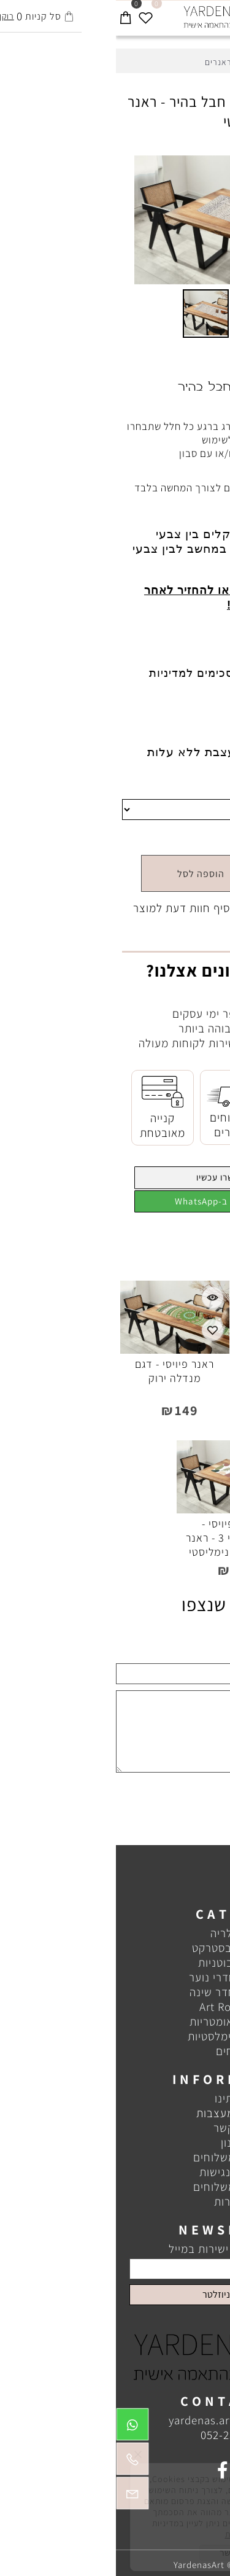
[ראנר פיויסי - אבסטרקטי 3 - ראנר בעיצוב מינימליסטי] (115, 1509)
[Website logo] (115, 17)
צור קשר (117, 2127)
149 (168, 837)
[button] (200, 166)
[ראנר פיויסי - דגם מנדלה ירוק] (58, 1349)
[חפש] (199, 14)
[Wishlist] (30, 14)
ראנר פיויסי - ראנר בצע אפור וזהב (171, 1371)
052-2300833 (117, 2434)
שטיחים (118, 2050)
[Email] (16, 2496)
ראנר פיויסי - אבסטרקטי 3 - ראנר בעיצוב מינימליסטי (115, 1537)
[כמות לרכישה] (182, 873)
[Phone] (16, 2462)
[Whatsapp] (16, 2427)
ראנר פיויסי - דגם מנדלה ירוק (58, 1371)
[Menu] (219, 14)
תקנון (117, 2142)
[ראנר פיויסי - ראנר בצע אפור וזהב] (171, 1349)
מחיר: (203, 837)
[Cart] (10, 14)
